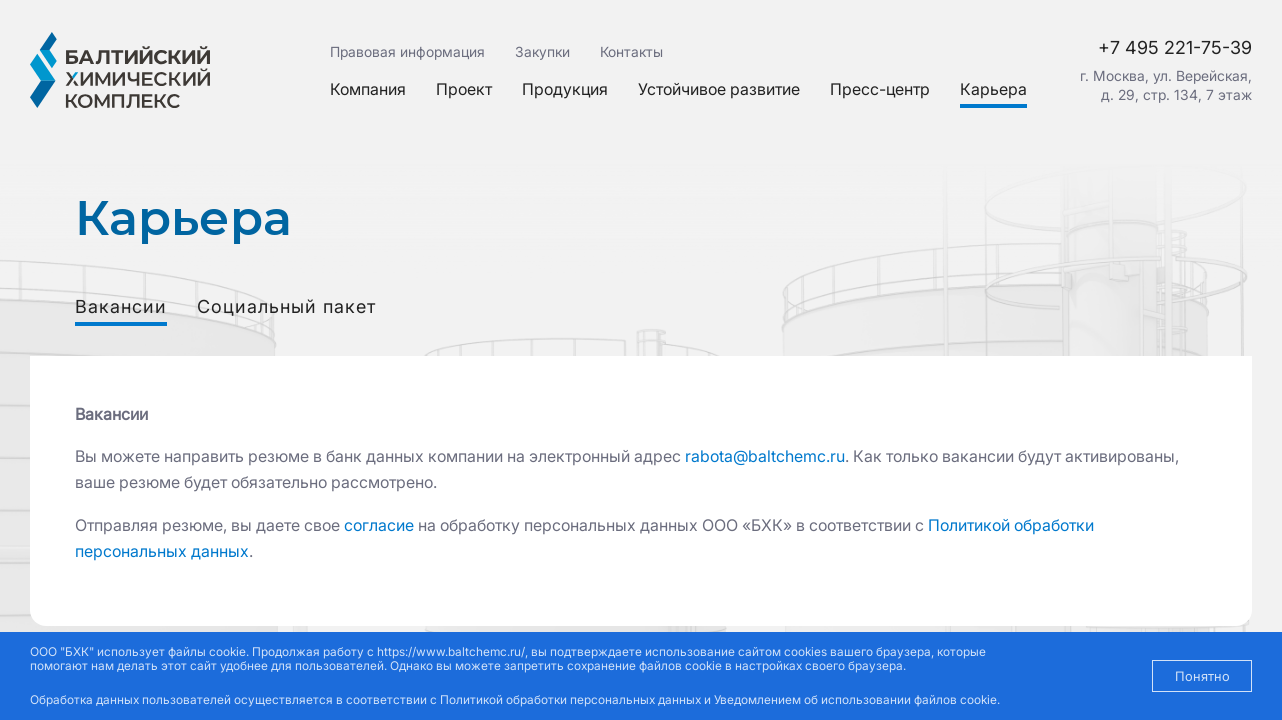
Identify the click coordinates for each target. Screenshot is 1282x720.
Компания (368, 89)
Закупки (542, 51)
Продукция (565, 89)
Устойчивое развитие (719, 89)
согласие (379, 525)
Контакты (631, 51)
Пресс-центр (880, 89)
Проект (464, 89)
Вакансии (121, 307)
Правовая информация (407, 51)
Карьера (993, 89)
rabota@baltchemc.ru (765, 456)
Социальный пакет (286, 307)
